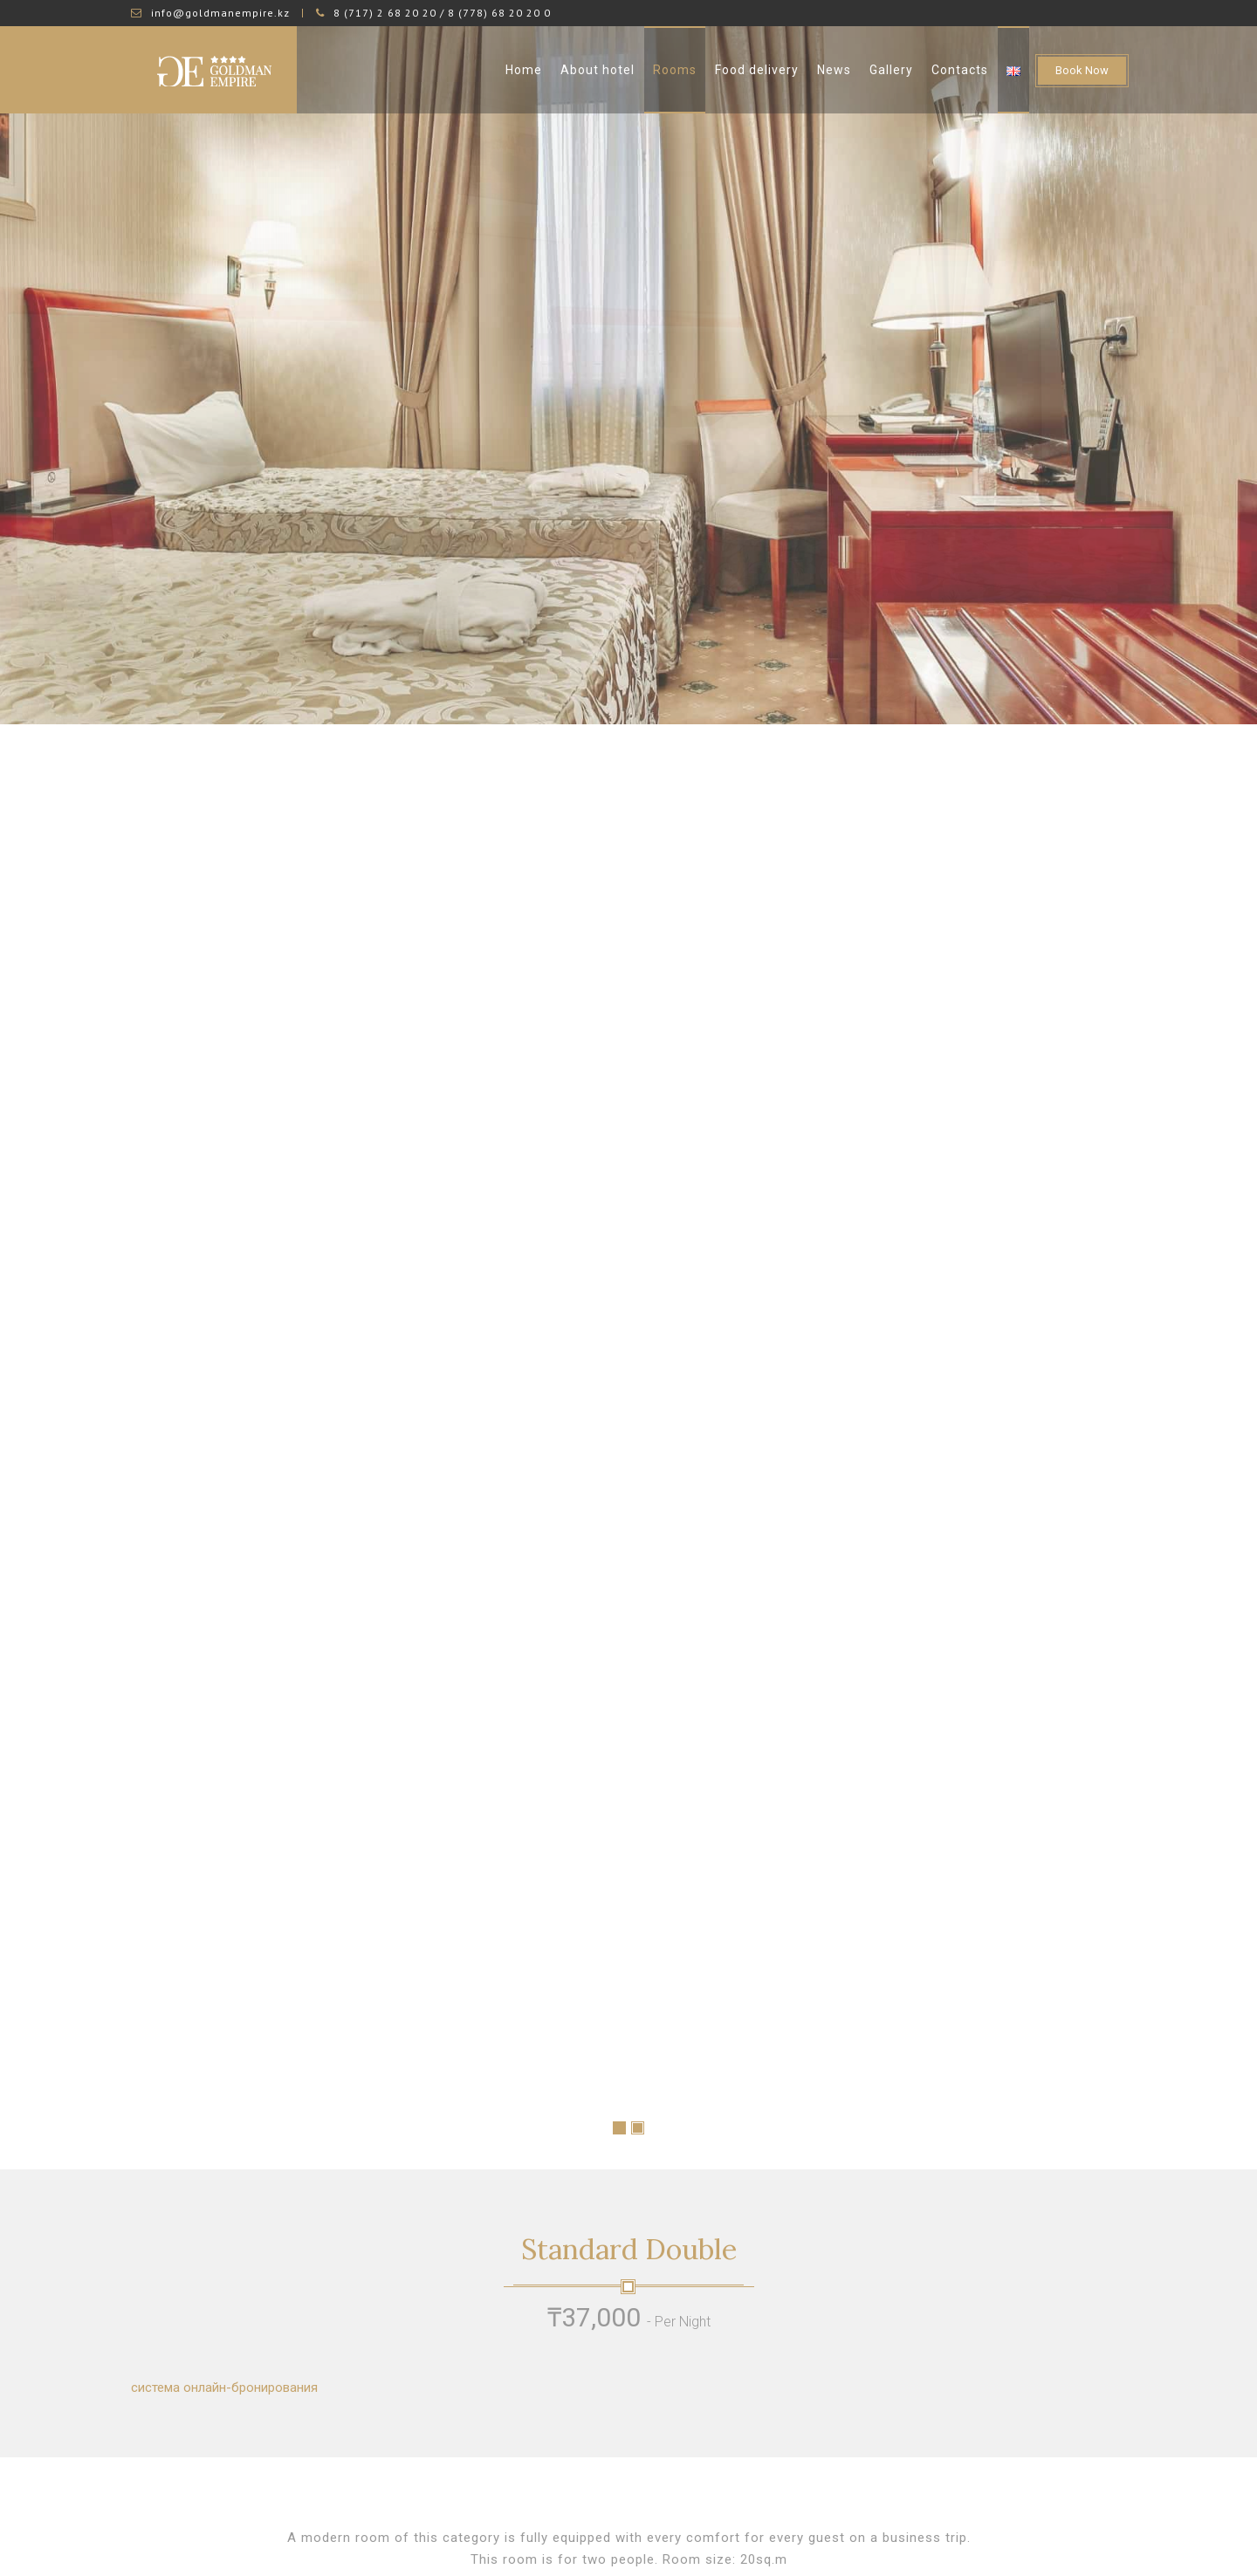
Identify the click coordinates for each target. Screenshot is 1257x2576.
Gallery (891, 70)
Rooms (675, 70)
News (834, 70)
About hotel (597, 70)
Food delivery (757, 70)
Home (523, 70)
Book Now (1082, 70)
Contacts (959, 70)
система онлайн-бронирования (224, 2165)
